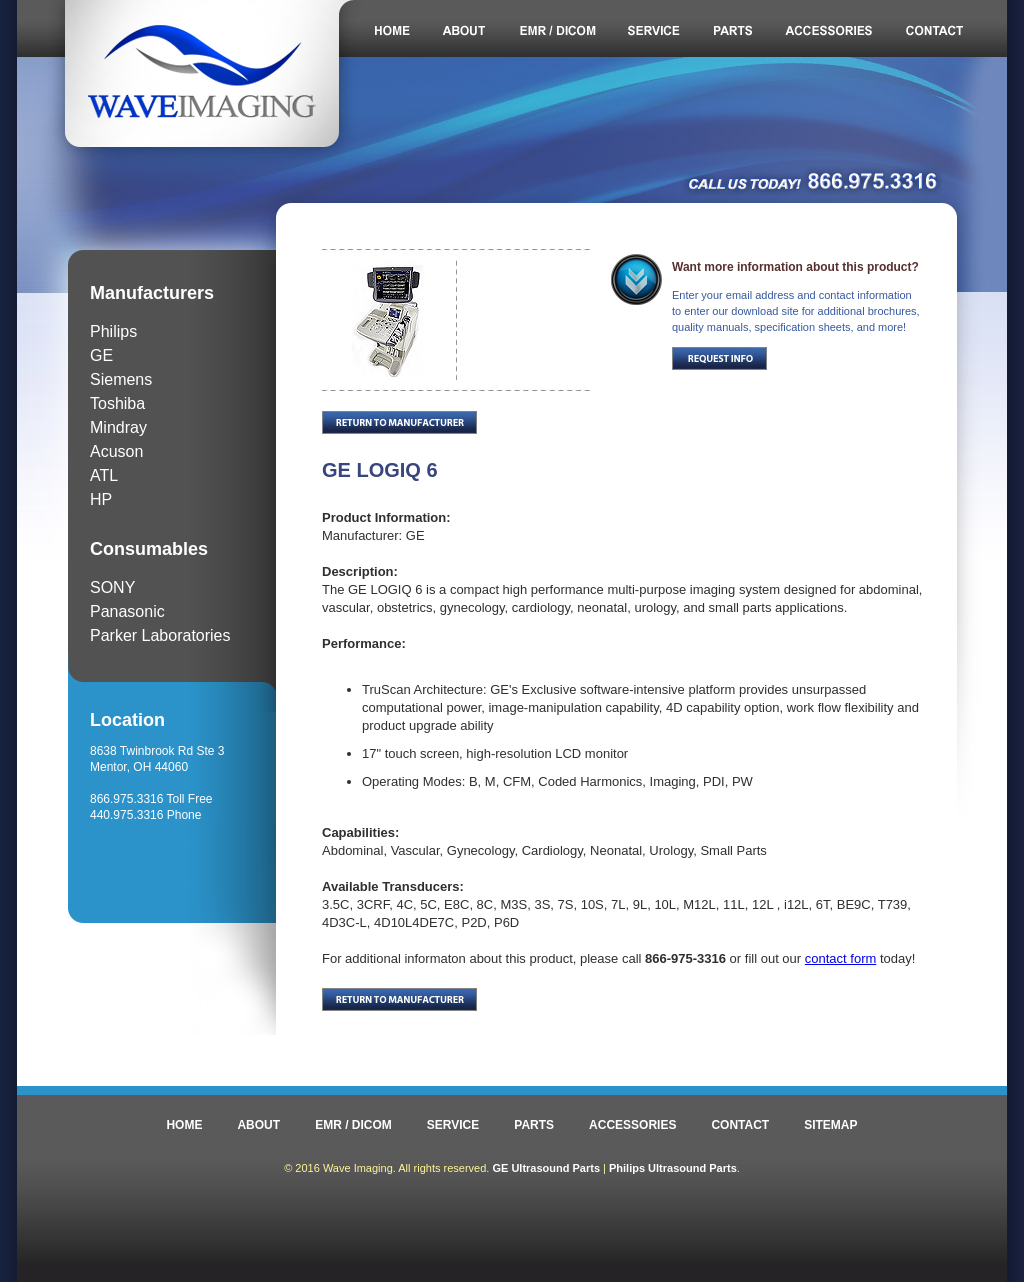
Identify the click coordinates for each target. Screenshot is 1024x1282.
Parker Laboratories (160, 635)
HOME (184, 1125)
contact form (841, 958)
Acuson (116, 451)
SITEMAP (830, 1125)
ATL (104, 475)
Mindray (118, 427)
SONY (112, 587)
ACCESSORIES (632, 1125)
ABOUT (258, 1125)
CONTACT (740, 1125)
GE (101, 355)
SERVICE (453, 1125)
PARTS (534, 1125)
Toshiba (117, 403)
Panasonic (127, 611)
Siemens (121, 379)
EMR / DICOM (353, 1125)
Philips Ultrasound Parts (673, 1168)
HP (101, 499)
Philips (113, 331)
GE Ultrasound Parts (546, 1168)
